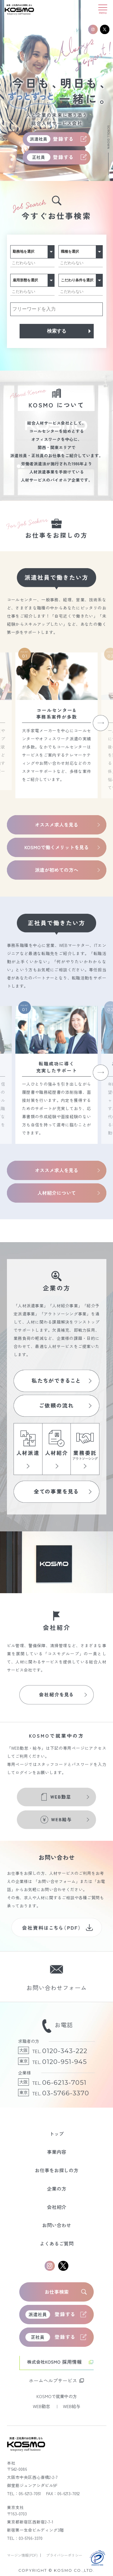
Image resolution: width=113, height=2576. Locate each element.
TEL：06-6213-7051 (24, 2493)
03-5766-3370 (65, 2093)
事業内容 (56, 2151)
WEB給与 (71, 2406)
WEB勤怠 (42, 2406)
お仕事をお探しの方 (56, 2170)
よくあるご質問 (57, 2243)
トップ (56, 2133)
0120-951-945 (64, 2062)
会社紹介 (56, 2207)
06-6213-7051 (64, 2082)
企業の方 (56, 2188)
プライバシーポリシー (64, 2555)
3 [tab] (12, 167)
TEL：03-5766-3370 (24, 2538)
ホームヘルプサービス (53, 2380)
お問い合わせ (56, 2225)
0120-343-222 (64, 2051)
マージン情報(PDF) (23, 2555)
